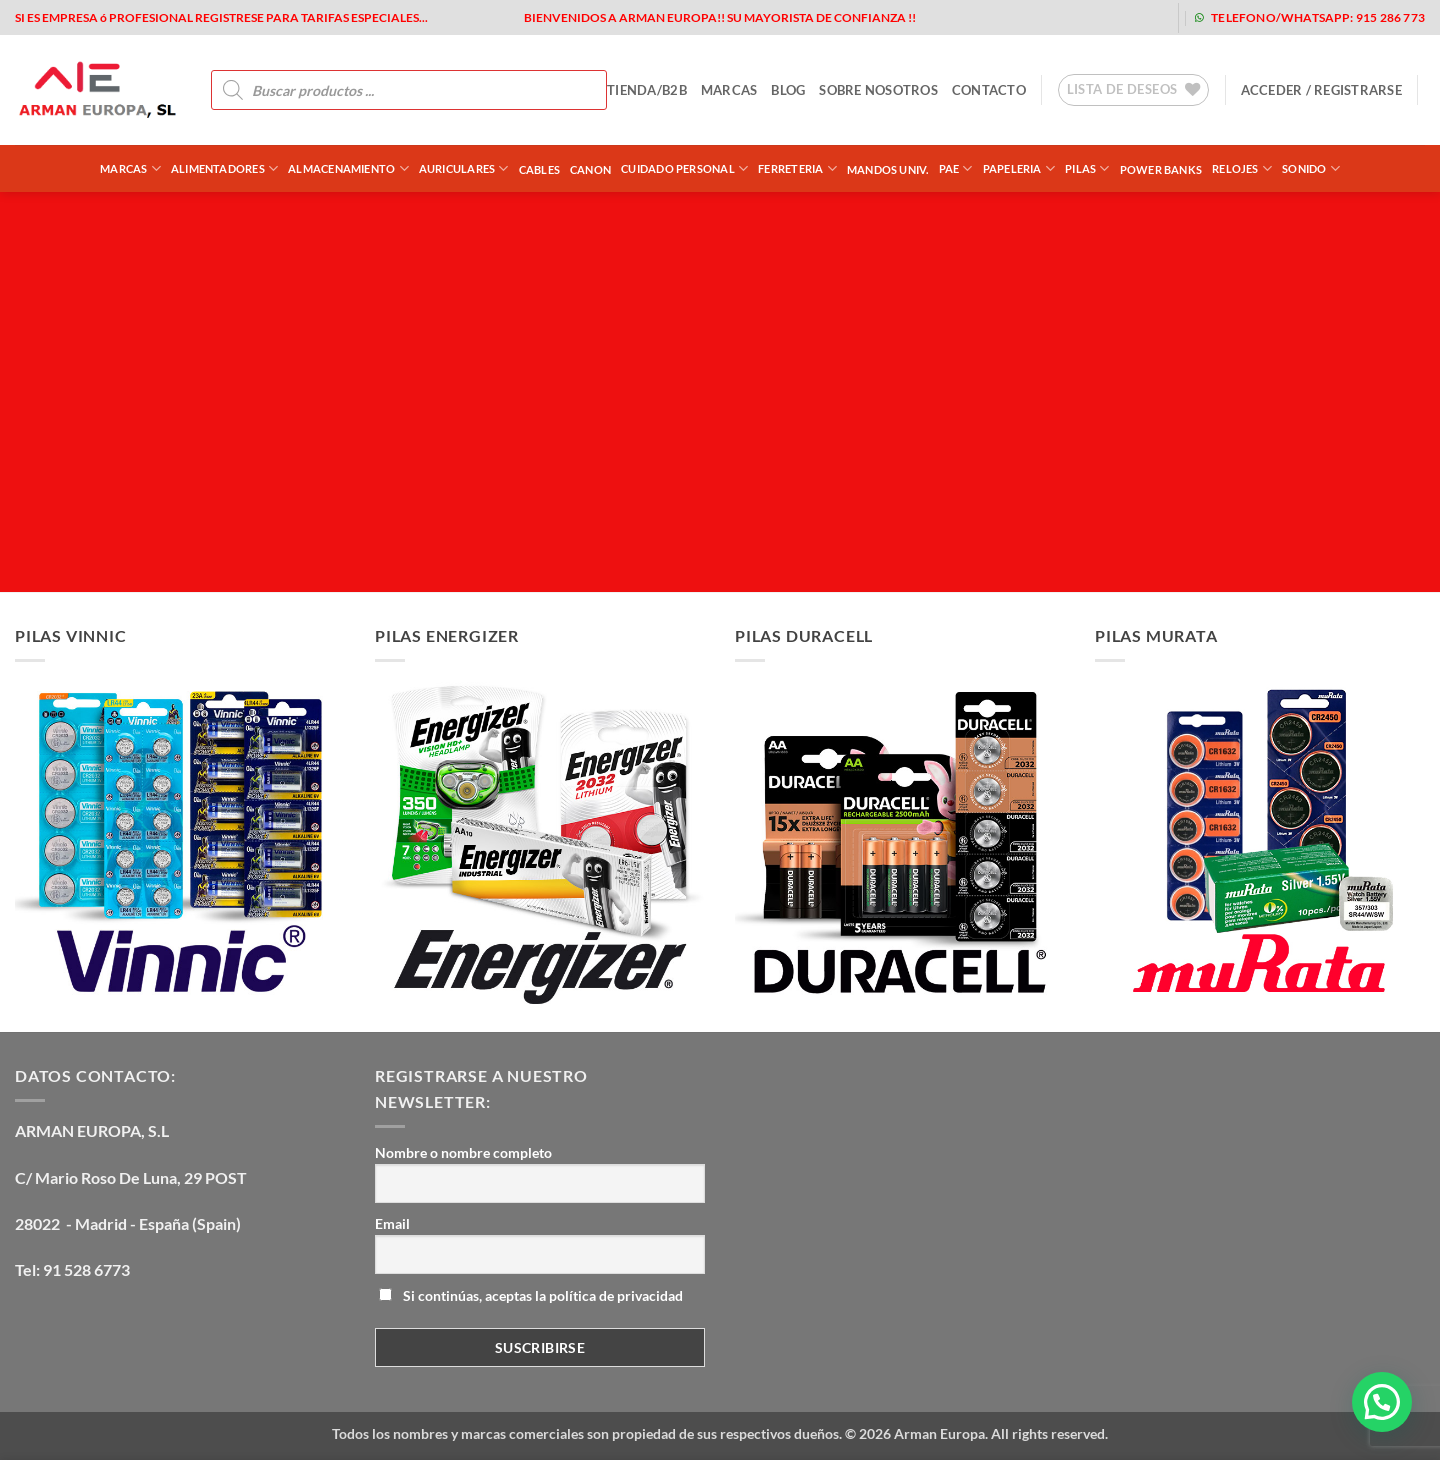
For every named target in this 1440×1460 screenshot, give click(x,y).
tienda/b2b (647, 90)
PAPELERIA (1019, 168)
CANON (590, 169)
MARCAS (729, 90)
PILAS (1087, 168)
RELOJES (1242, 168)
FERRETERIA (797, 168)
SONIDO (1311, 168)
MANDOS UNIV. (888, 169)
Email (392, 1223)
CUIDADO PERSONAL (684, 168)
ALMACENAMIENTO (348, 168)
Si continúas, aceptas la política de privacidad (531, 1295)
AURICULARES (464, 168)
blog (788, 90)
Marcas (130, 168)
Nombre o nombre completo (463, 1152)
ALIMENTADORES (224, 168)
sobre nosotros (878, 90)
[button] (1321, 90)
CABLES (539, 169)
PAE (956, 168)
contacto (989, 90)
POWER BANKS (1161, 169)
